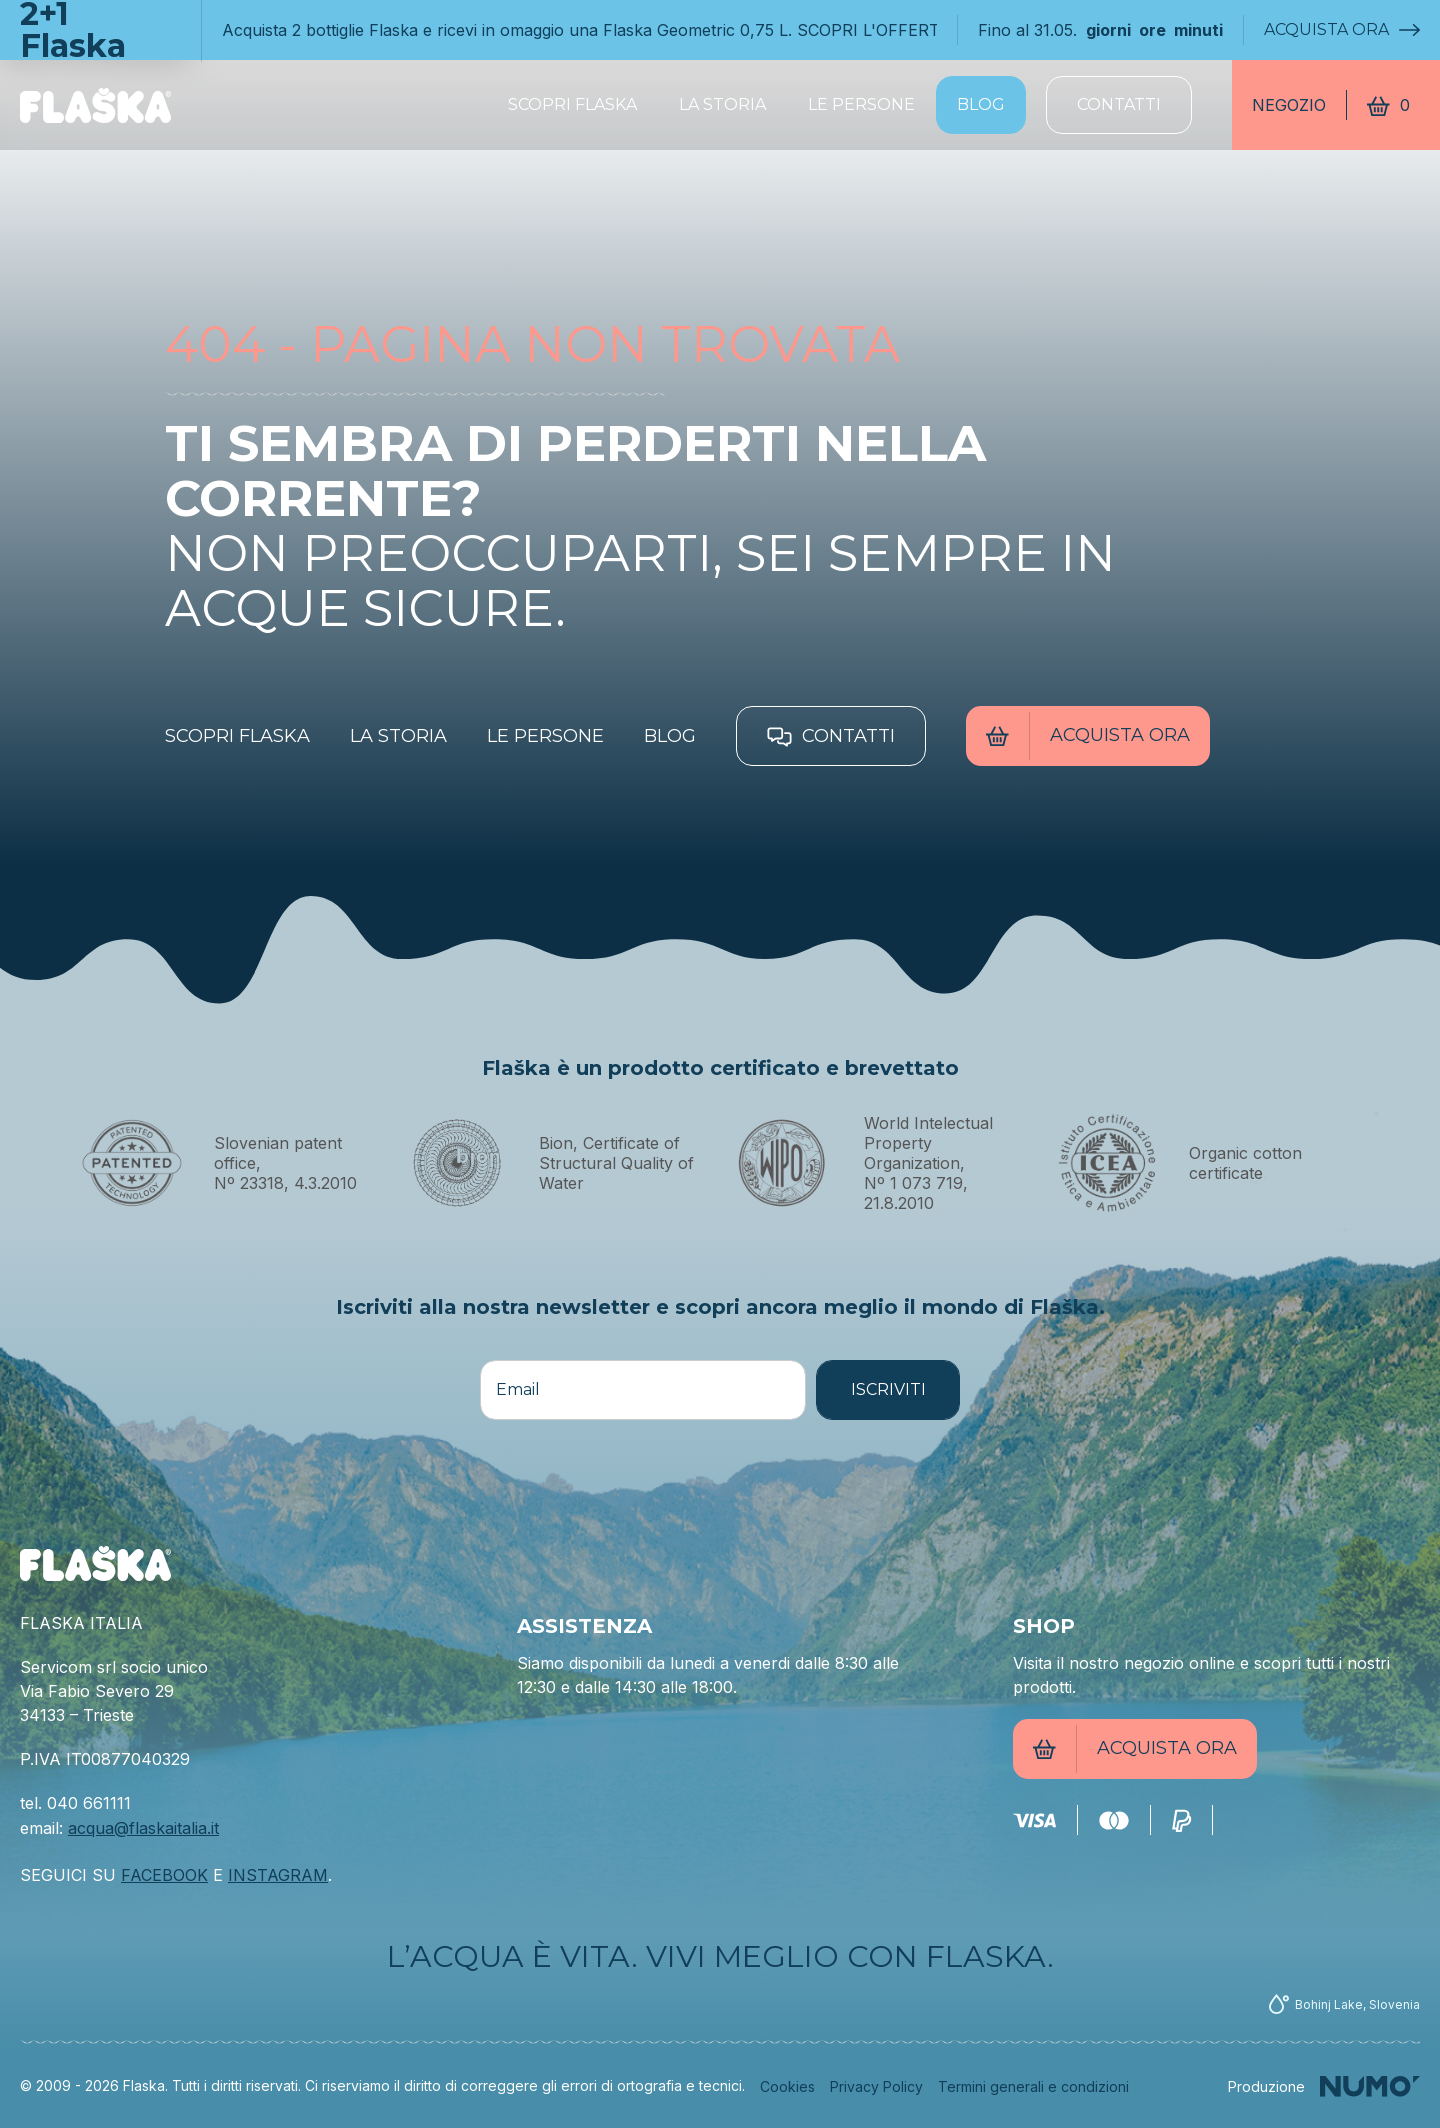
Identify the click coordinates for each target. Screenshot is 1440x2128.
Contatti (1119, 104)
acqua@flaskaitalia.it (143, 1828)
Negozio (1289, 105)
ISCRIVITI (888, 1389)
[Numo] (1324, 2086)
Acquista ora (1334, 30)
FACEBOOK (164, 1875)
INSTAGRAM (278, 1875)
